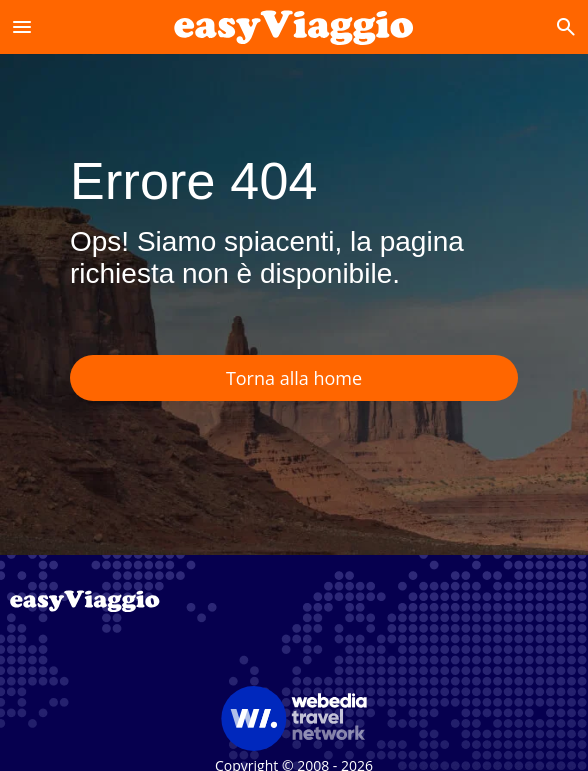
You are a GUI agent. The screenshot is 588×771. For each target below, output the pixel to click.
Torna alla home (294, 378)
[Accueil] (293, 26)
